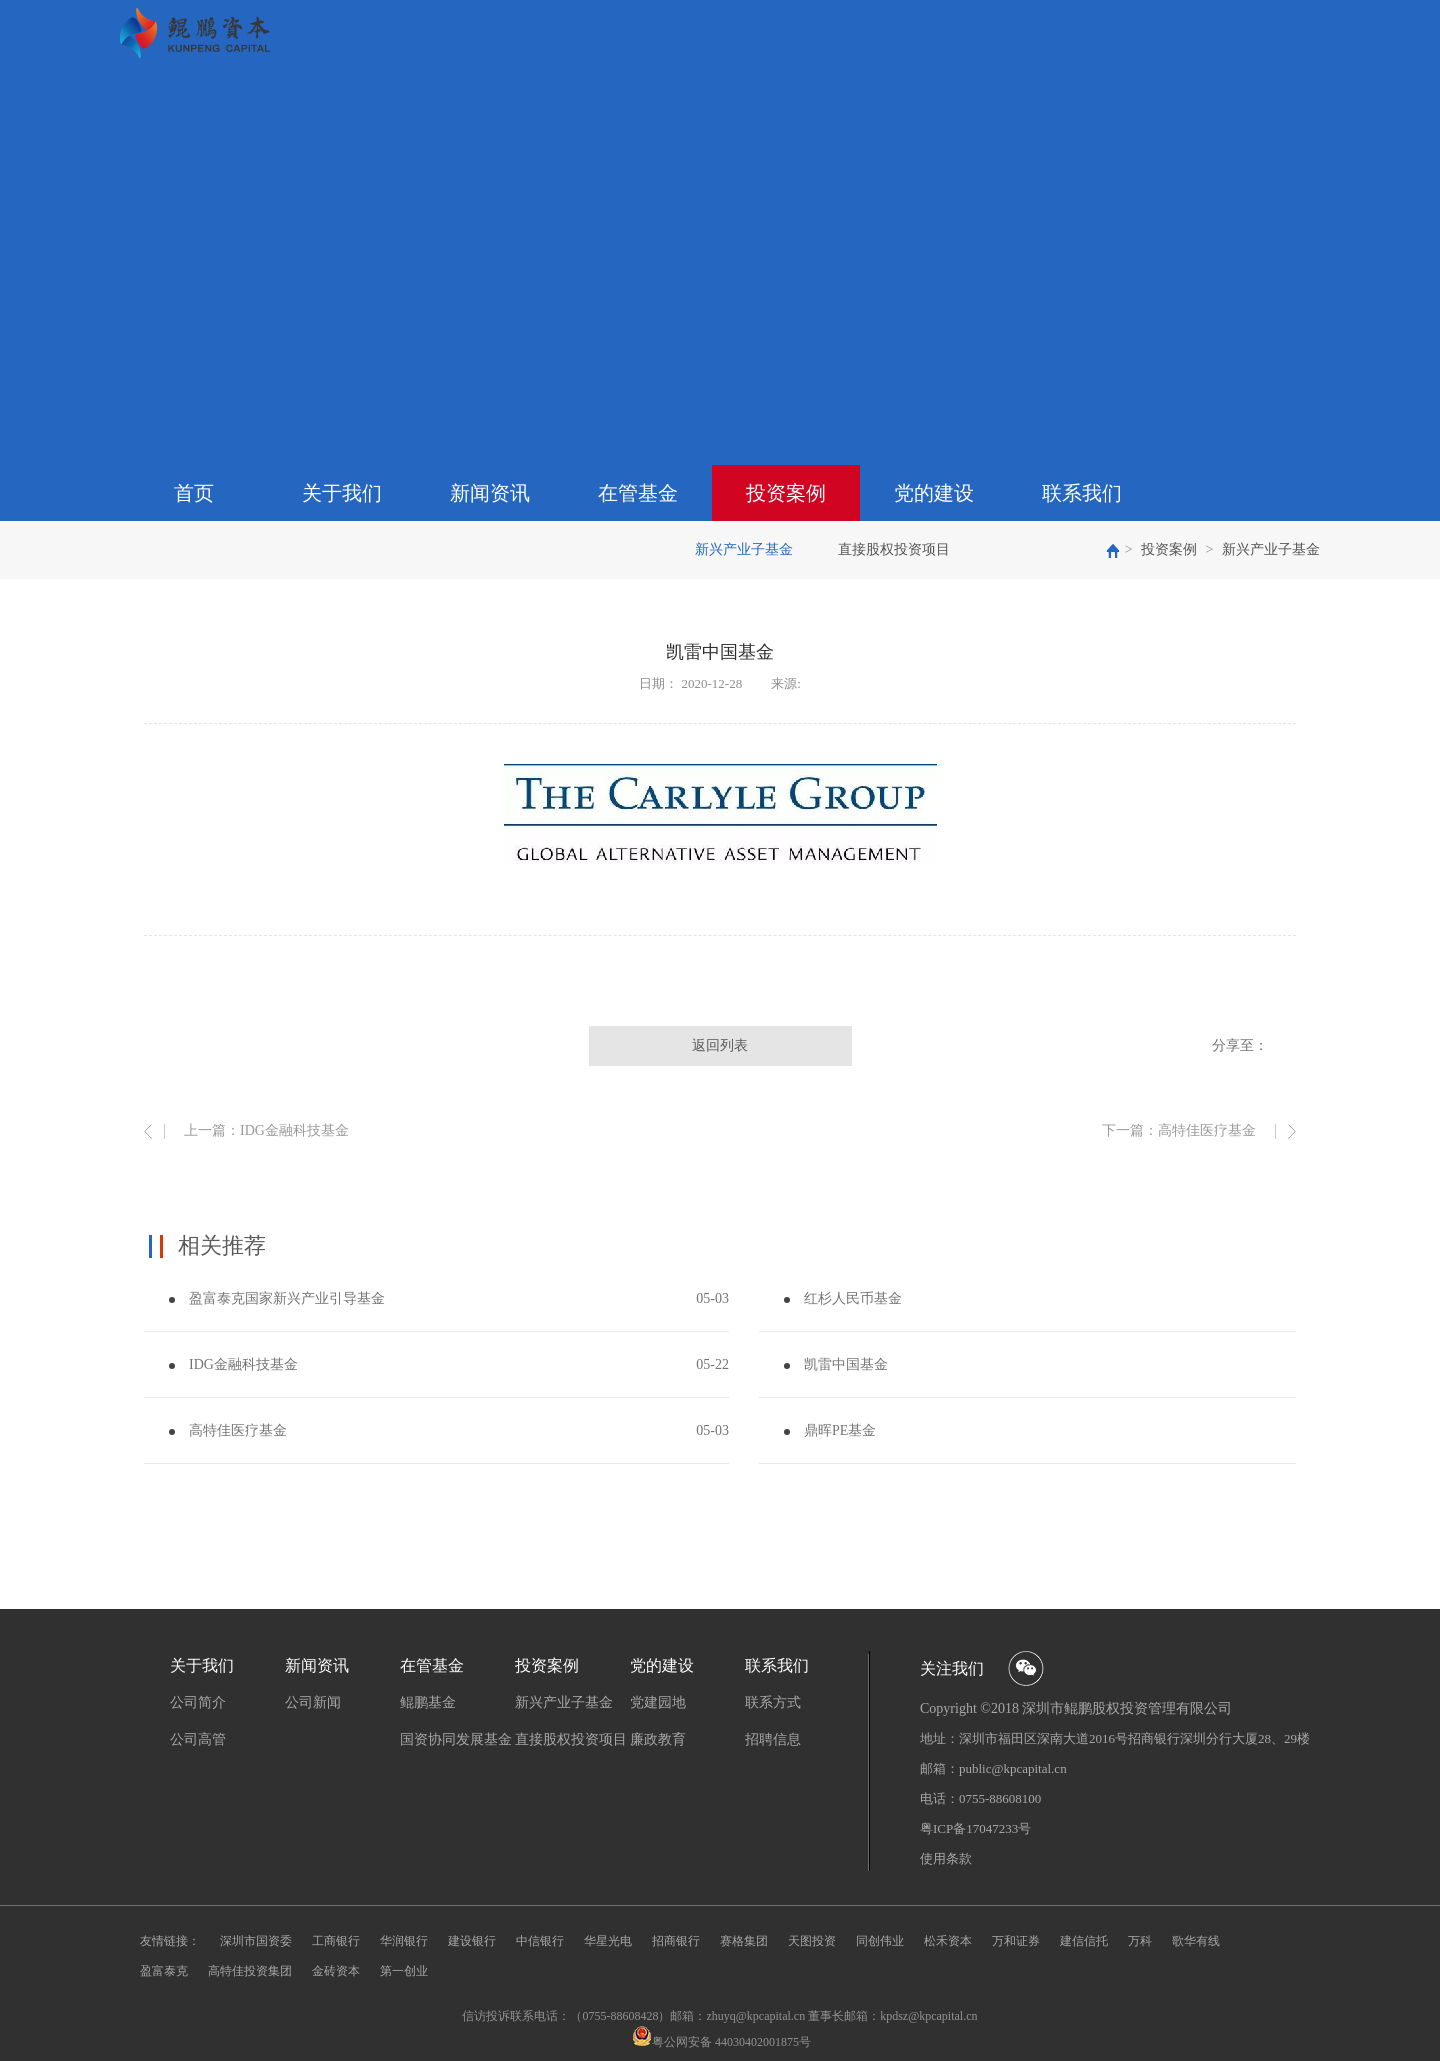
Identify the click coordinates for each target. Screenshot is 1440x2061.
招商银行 (676, 1941)
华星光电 (608, 1941)
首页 (194, 493)
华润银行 (404, 1941)
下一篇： (1179, 1130)
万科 (1140, 1941)
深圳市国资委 (256, 1941)
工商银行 (336, 1941)
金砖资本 (336, 1971)
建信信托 (1084, 1941)
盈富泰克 (164, 1971)
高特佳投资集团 (250, 1971)
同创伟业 (880, 1941)
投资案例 (1169, 549)
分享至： (1240, 1045)
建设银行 (472, 1941)
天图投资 (812, 1941)
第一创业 (404, 1971)
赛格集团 (744, 1941)
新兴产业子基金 (1271, 549)
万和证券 (1016, 1941)
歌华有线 (1196, 1941)
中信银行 (540, 1941)
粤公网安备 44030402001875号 (731, 2042)
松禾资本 (948, 1941)
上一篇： (266, 1130)
